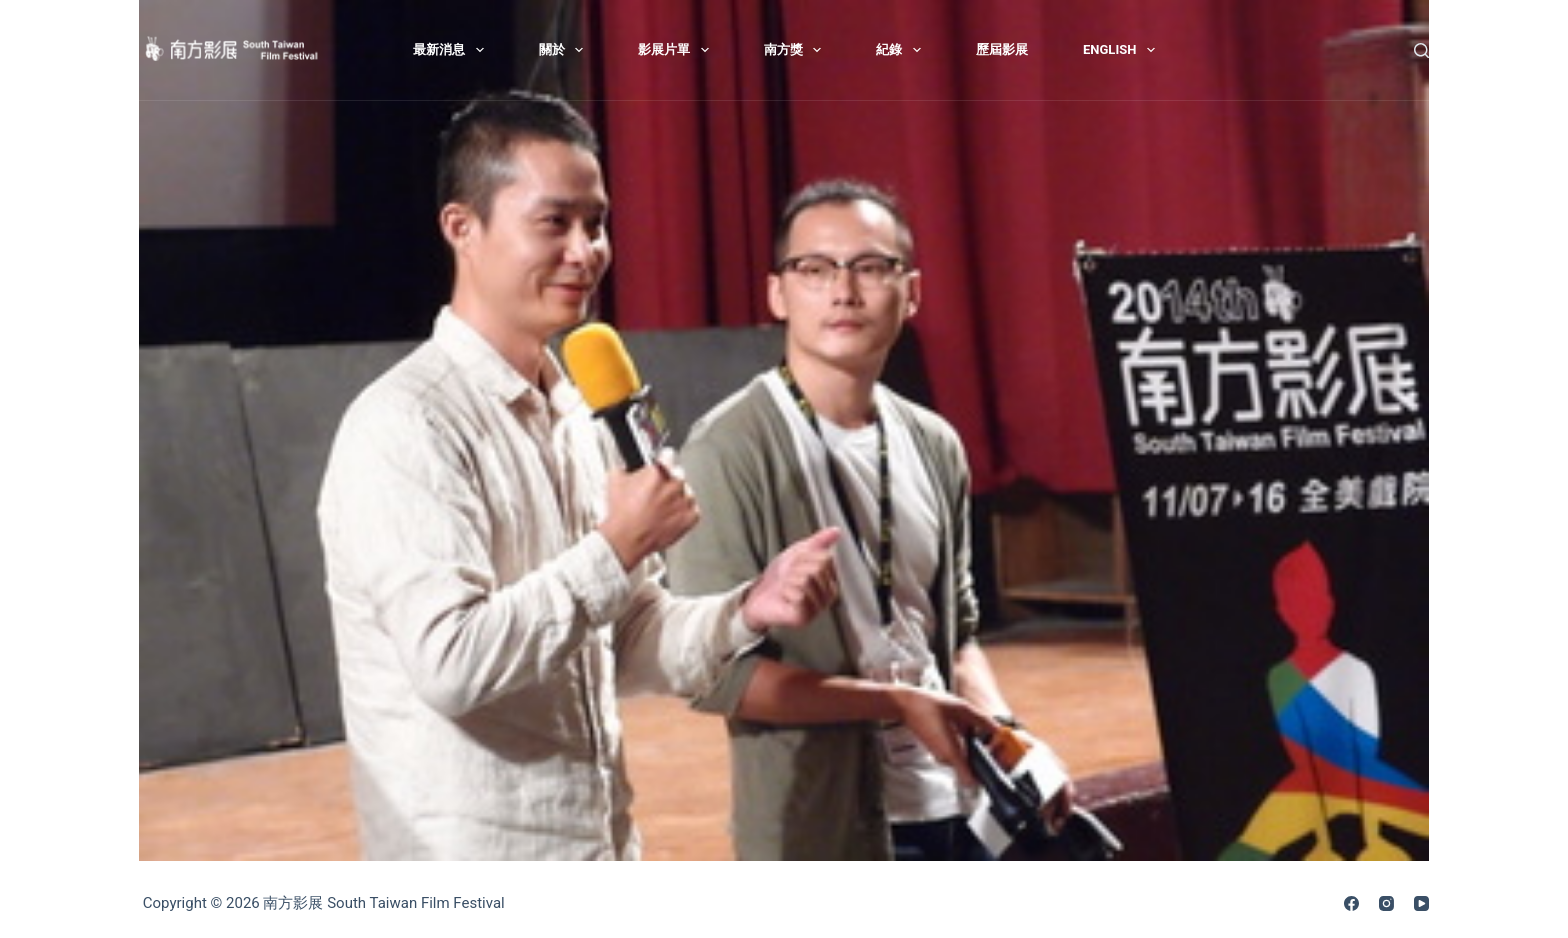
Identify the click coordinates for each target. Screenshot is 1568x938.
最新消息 (452, 50)
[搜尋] (1421, 50)
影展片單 (677, 50)
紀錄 (902, 50)
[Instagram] (1386, 903)
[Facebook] (1351, 903)
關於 (565, 50)
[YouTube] (1421, 903)
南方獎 (797, 50)
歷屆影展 (1002, 49)
